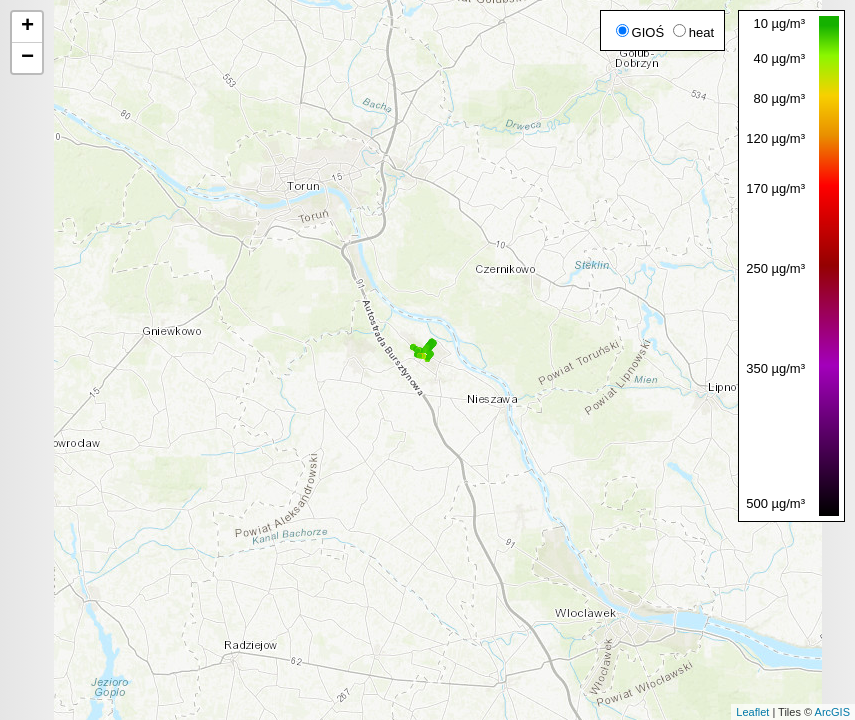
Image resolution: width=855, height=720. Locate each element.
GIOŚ (640, 32)
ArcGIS (832, 712)
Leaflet (752, 712)
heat (693, 32)
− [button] (27, 58)
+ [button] (27, 27)
